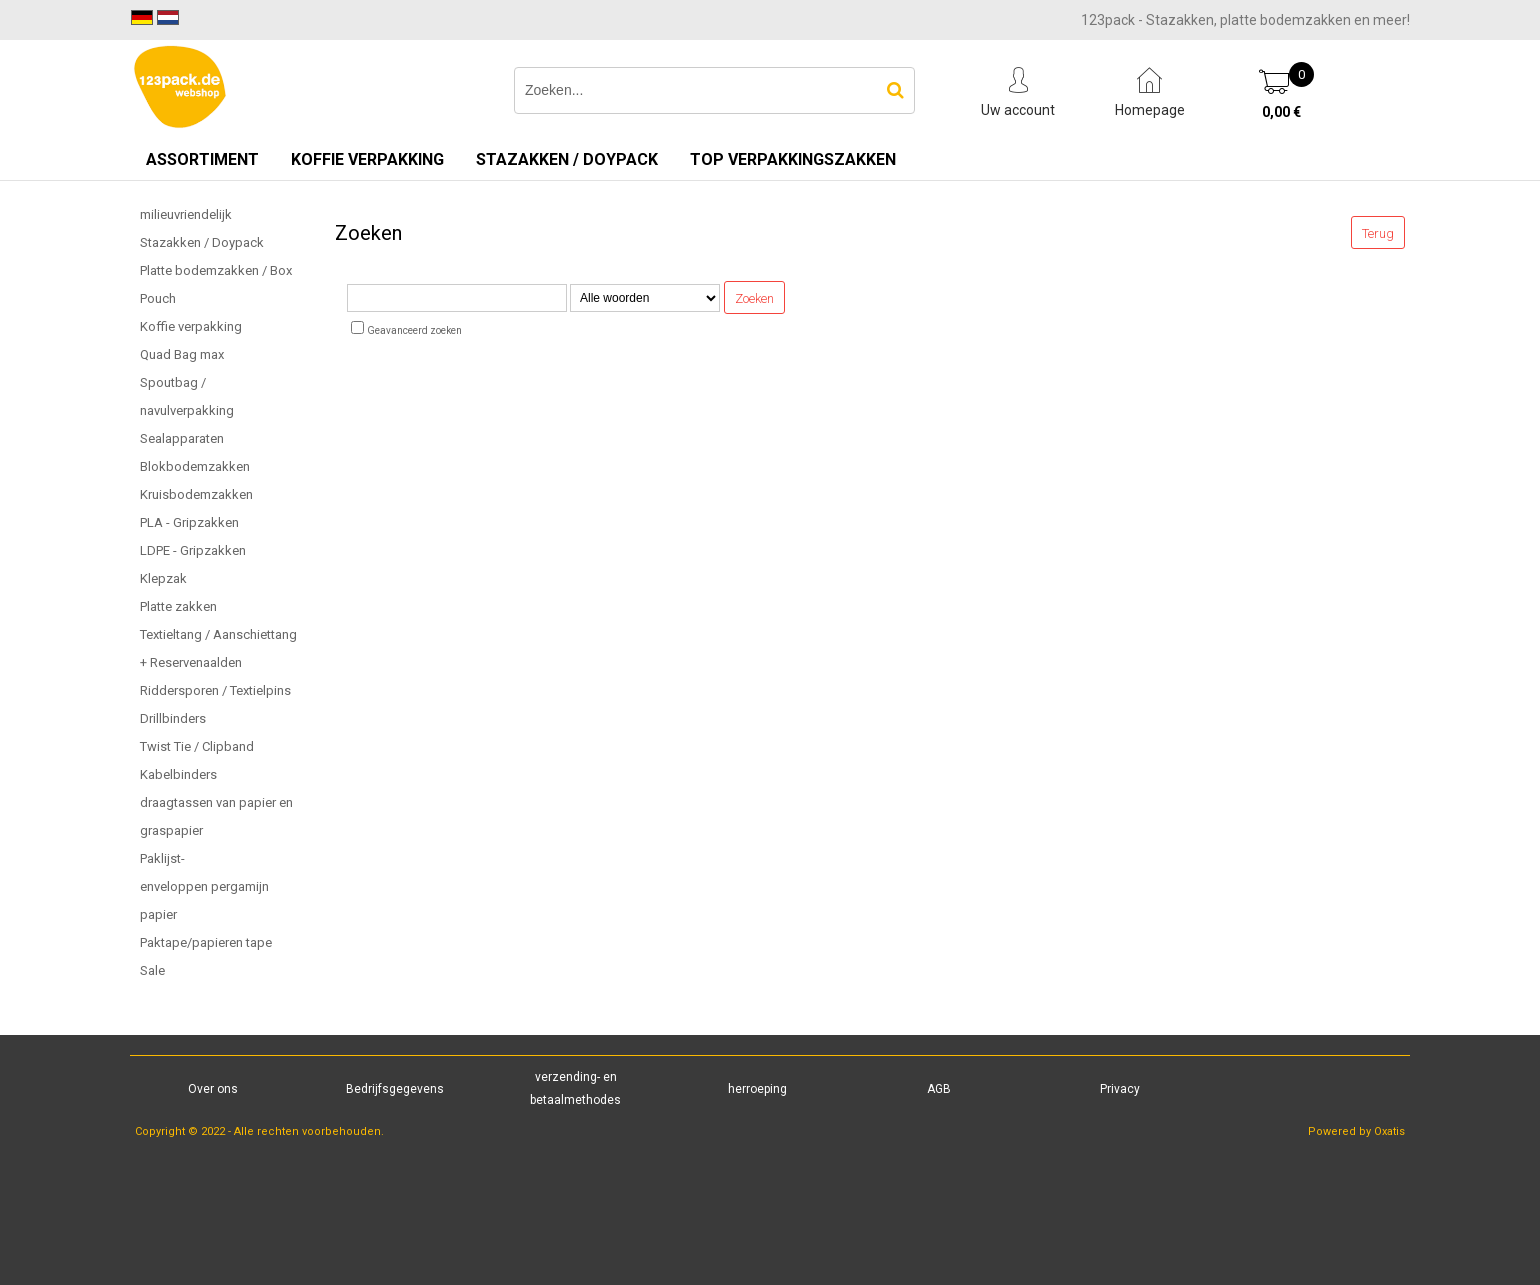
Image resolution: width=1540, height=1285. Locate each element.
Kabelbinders (178, 774)
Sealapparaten (182, 438)
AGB (939, 1089)
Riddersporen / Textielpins (215, 690)
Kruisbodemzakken (196, 494)
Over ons (213, 1089)
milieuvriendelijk (186, 214)
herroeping (757, 1089)
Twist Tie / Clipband (197, 746)
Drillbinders (173, 718)
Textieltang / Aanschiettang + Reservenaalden (218, 648)
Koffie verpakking (367, 159)
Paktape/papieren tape (206, 942)
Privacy (1120, 1089)
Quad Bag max (182, 354)
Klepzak (163, 578)
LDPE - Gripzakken (193, 550)
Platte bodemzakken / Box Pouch (216, 284)
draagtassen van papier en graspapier (216, 816)
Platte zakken (178, 606)
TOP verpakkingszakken (793, 159)
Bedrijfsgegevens (395, 1089)
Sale (152, 970)
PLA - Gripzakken (189, 522)
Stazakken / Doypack (567, 159)
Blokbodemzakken (195, 466)
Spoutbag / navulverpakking (187, 396)
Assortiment (202, 159)
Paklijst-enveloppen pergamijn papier (204, 886)
